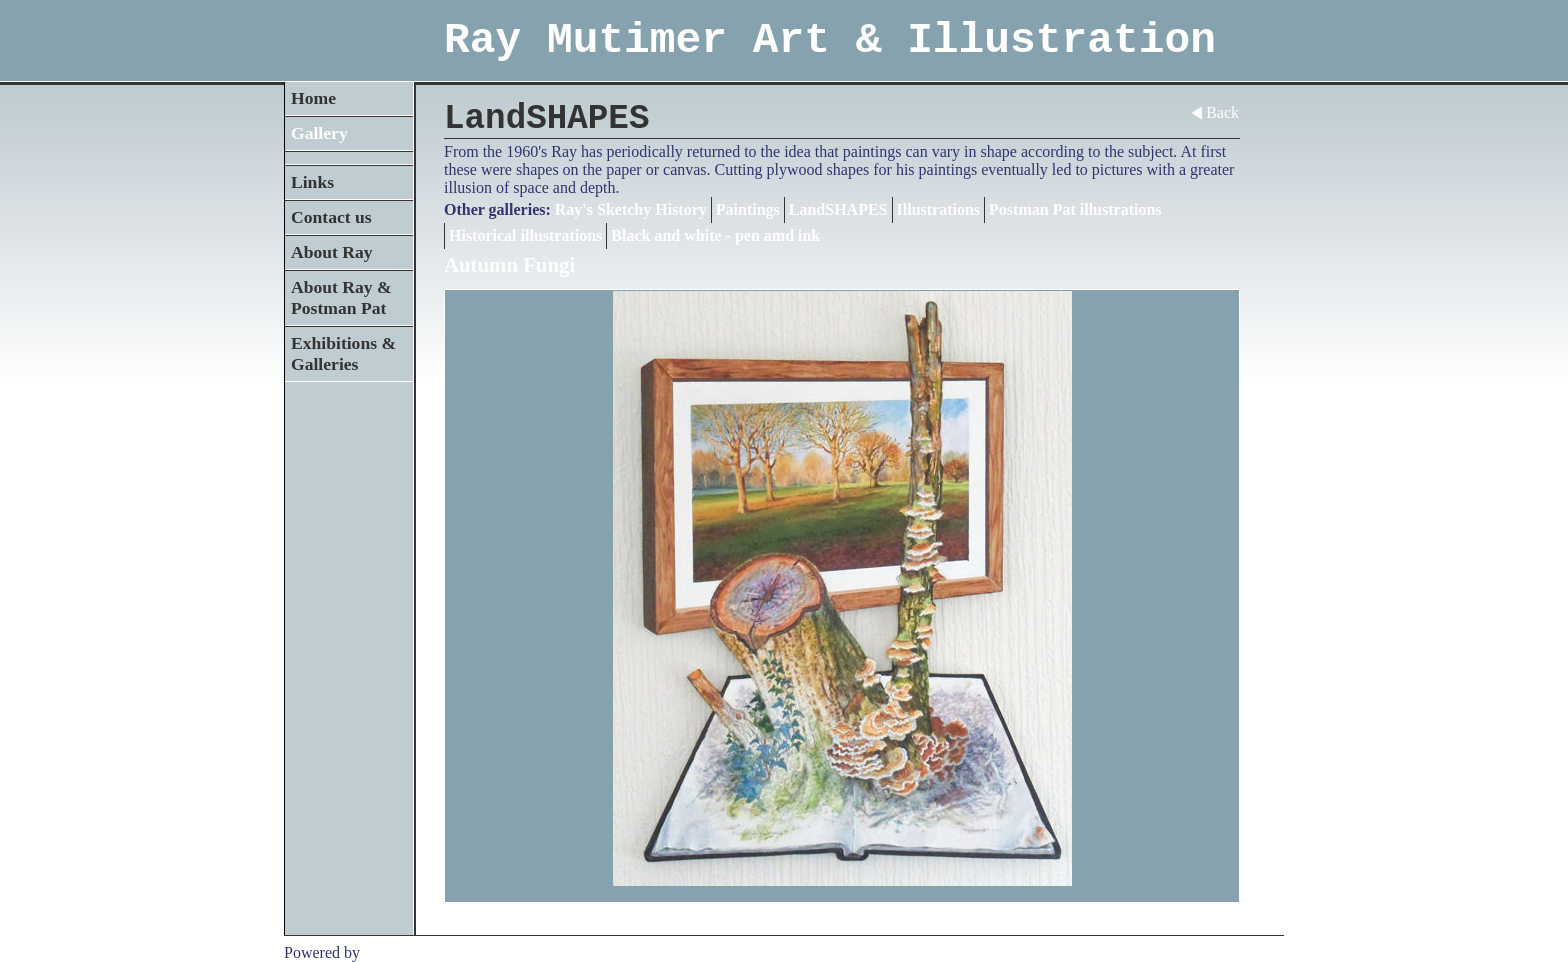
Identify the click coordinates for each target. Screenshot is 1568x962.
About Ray (332, 252)
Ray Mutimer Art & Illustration (830, 40)
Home (313, 98)
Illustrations (939, 209)
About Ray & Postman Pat (341, 297)
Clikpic (387, 952)
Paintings (748, 209)
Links (312, 182)
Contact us (331, 217)
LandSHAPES (838, 209)
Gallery (319, 133)
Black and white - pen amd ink (715, 235)
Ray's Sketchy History (631, 209)
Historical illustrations (525, 235)
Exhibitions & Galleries (343, 353)
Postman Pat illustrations (1075, 209)
